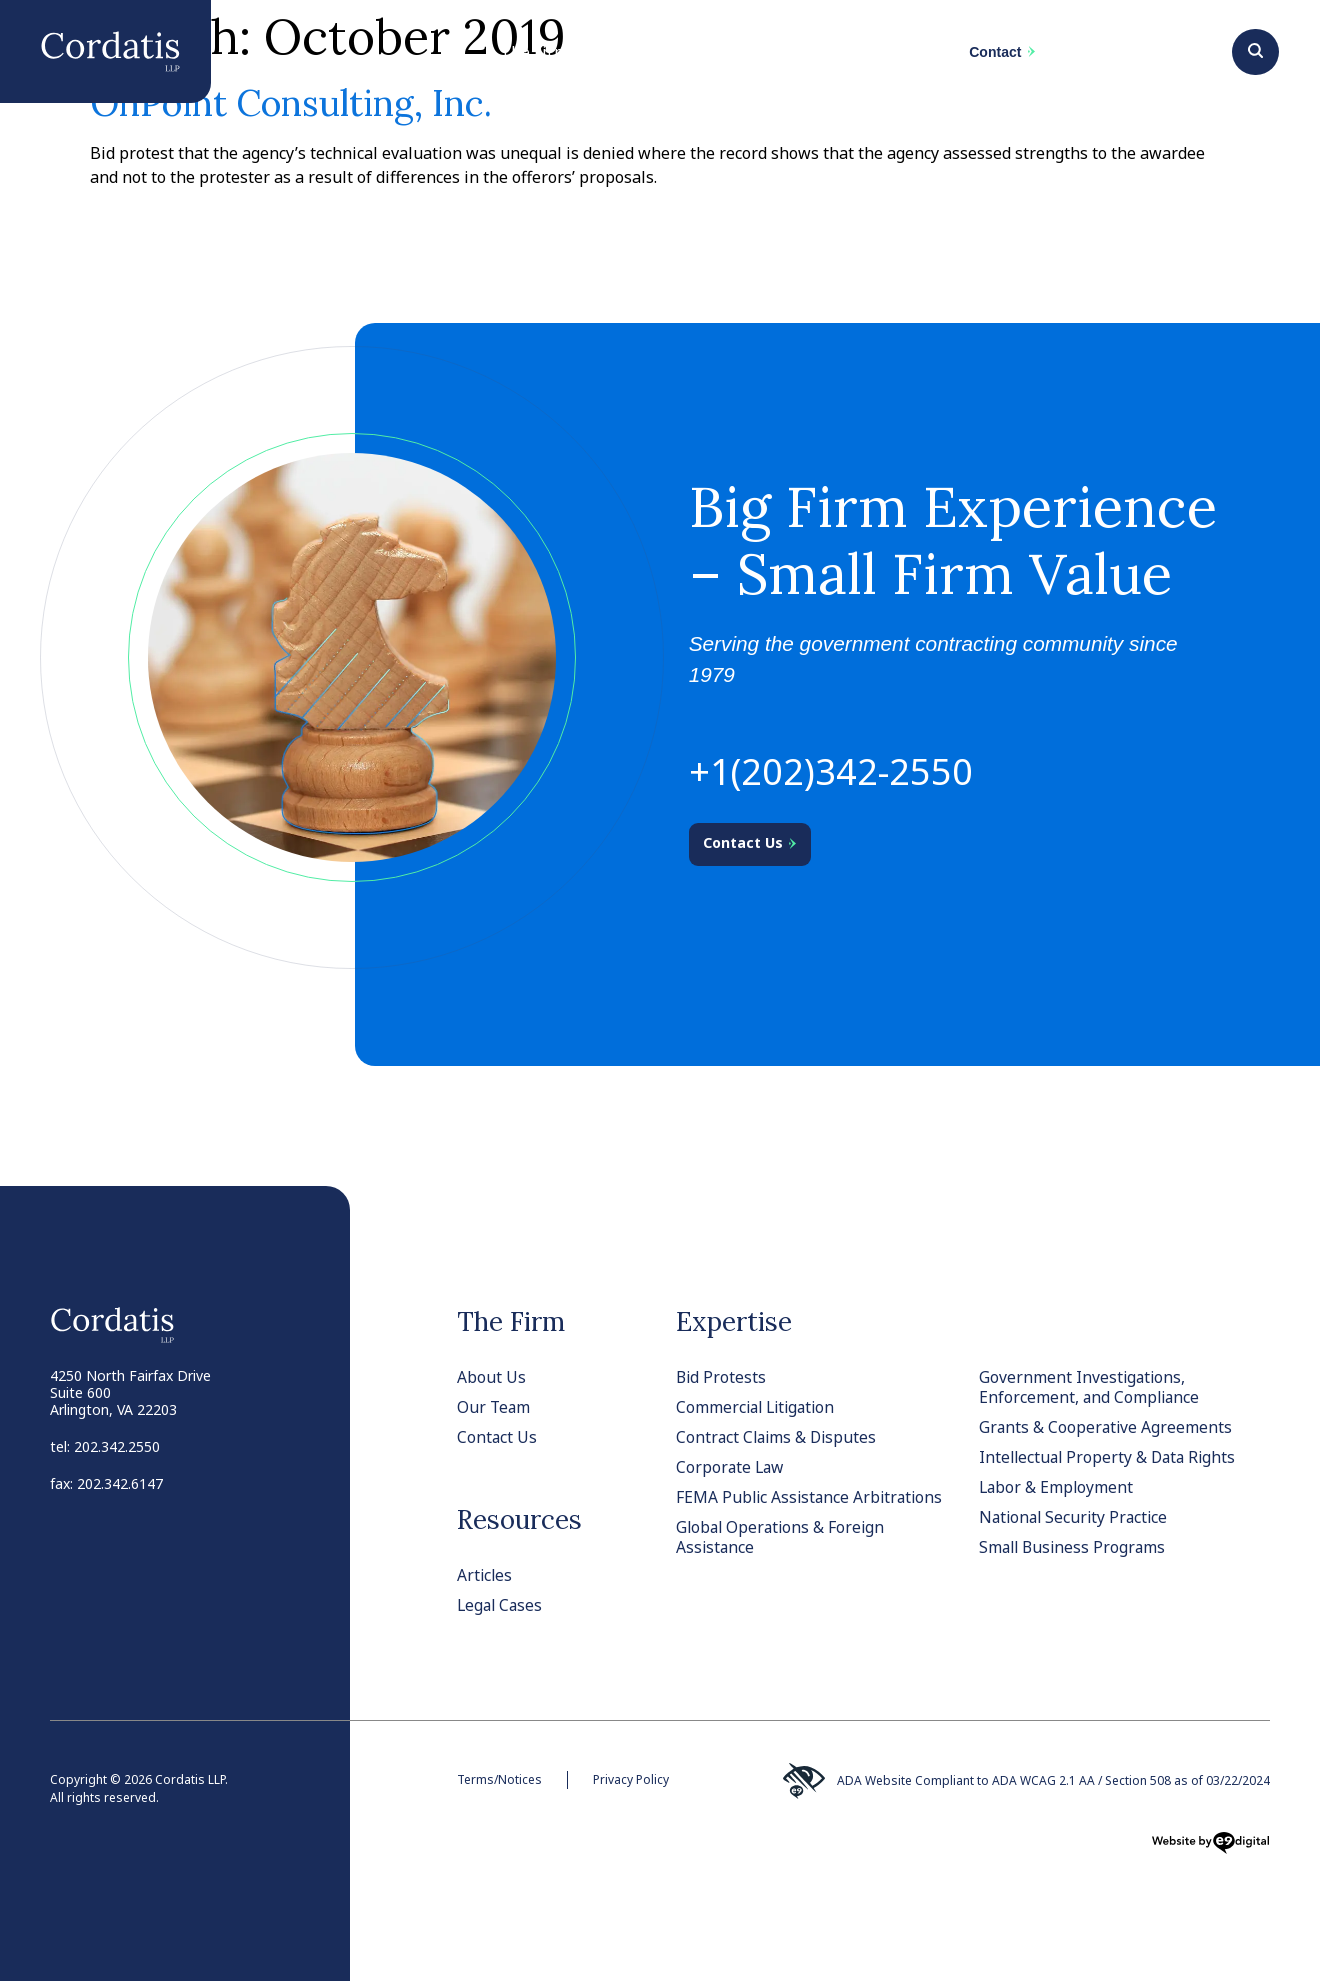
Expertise (734, 1321)
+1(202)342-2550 (831, 771)
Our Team (494, 1407)
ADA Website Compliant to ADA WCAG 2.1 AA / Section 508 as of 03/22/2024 (1025, 1781)
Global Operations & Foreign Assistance (783, 1537)
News (855, 52)
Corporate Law (731, 1467)
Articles (485, 1575)
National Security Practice (1076, 1517)
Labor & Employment (1057, 1487)
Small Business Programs (1075, 1547)
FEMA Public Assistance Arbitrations (812, 1497)
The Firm (534, 52)
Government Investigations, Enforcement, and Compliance (1091, 1387)
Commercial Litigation (759, 1407)
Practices (654, 61)
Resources (519, 1519)
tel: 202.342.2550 (105, 1446)
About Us (491, 1377)
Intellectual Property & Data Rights (1111, 1457)
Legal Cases (501, 1605)
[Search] (1255, 49)
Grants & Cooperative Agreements (1107, 1427)
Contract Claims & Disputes (779, 1437)
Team (761, 61)
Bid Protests (722, 1377)
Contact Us (497, 1437)
